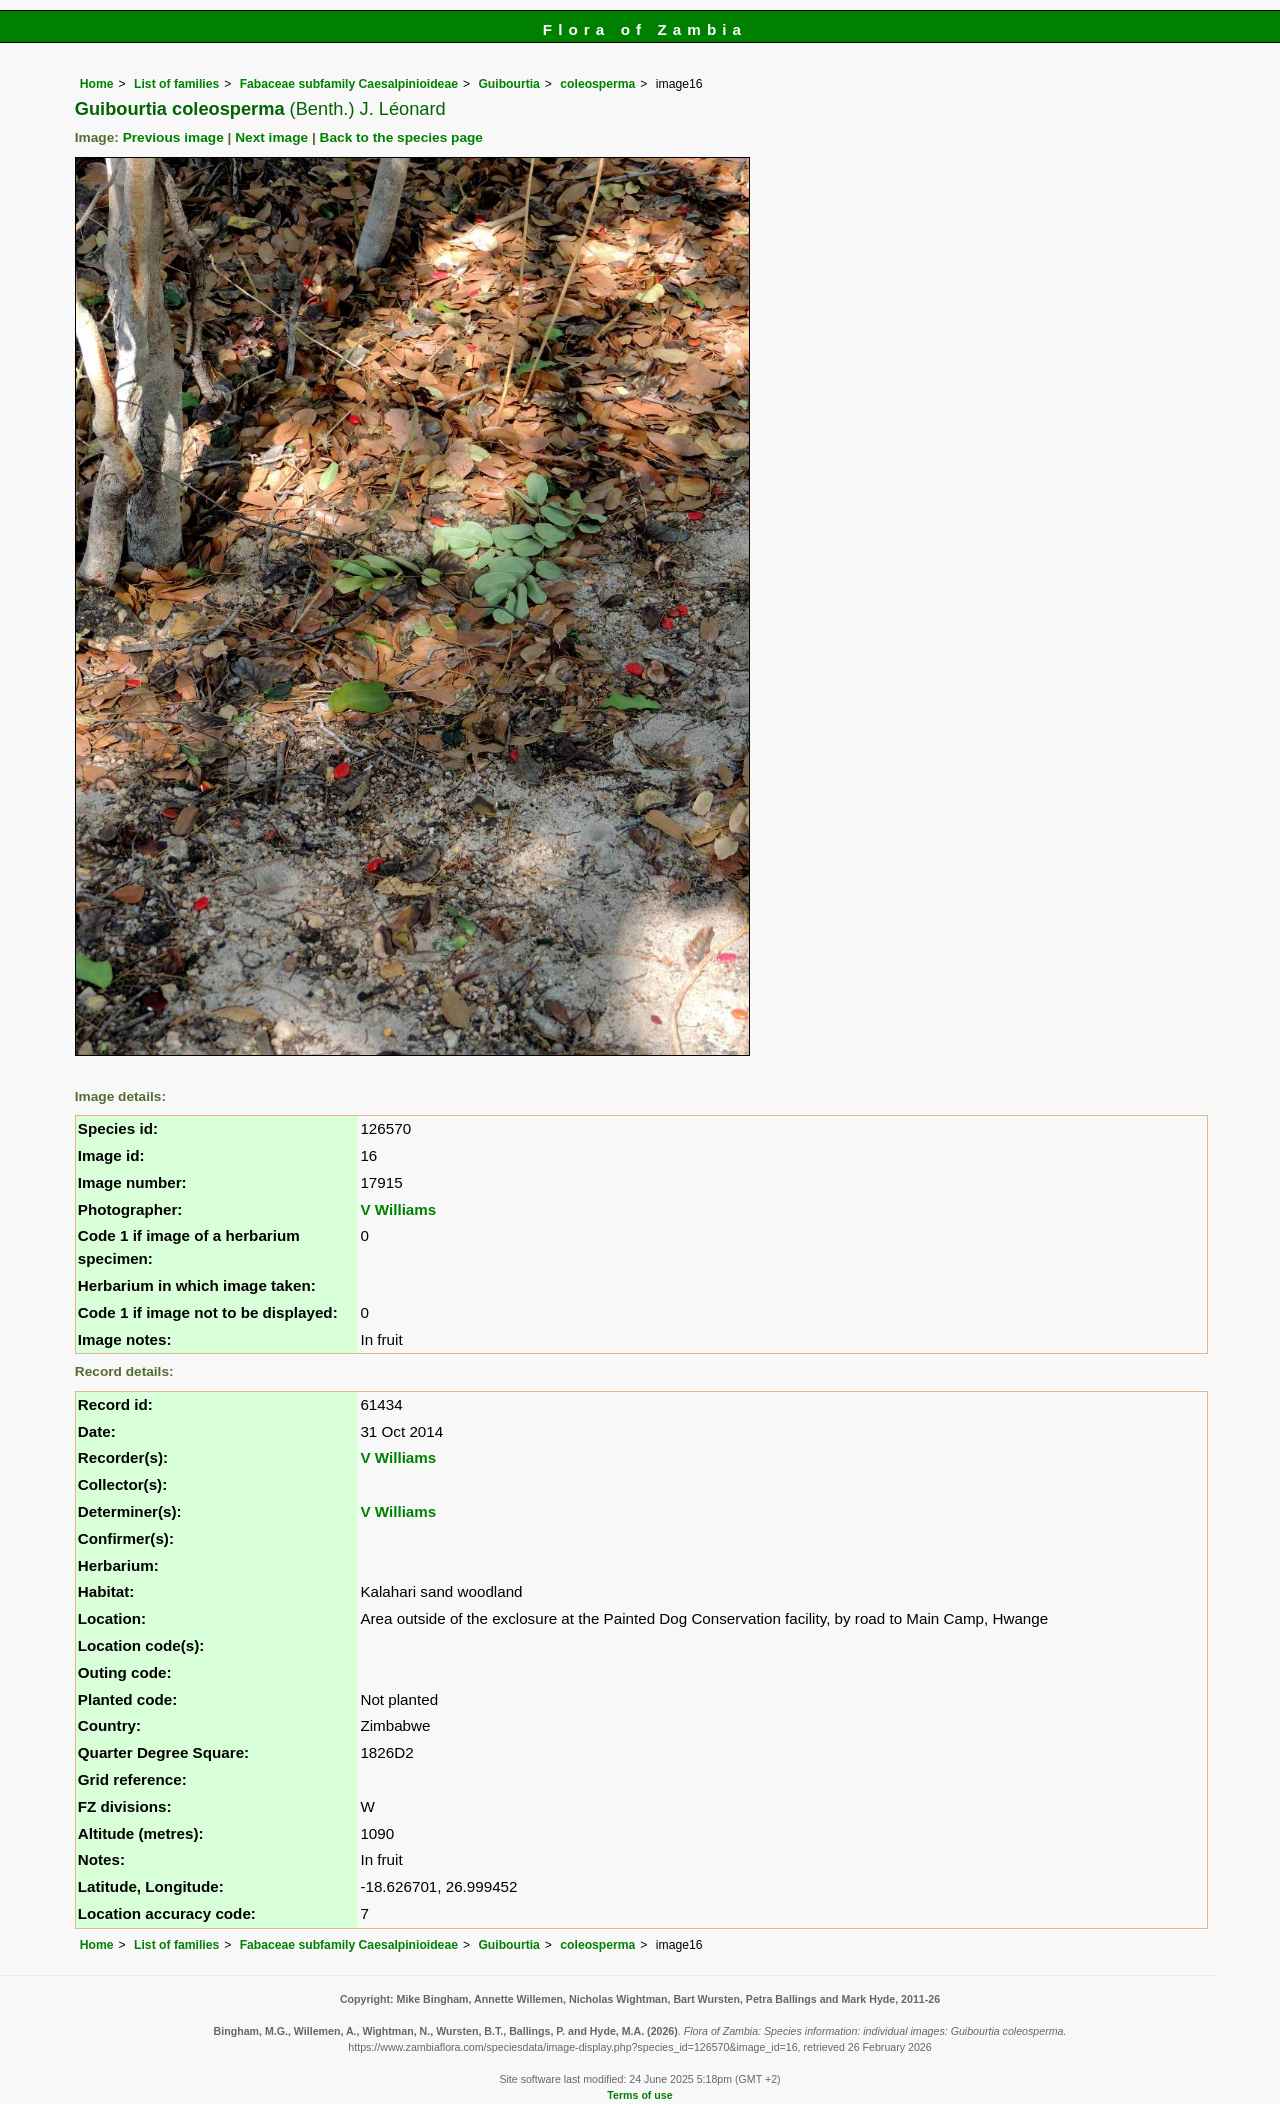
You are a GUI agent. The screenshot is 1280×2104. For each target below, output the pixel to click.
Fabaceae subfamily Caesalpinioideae (349, 84)
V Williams (398, 1209)
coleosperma (597, 84)
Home (97, 84)
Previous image (173, 137)
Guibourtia (508, 84)
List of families (176, 84)
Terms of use (639, 2095)
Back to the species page (401, 137)
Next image (271, 137)
